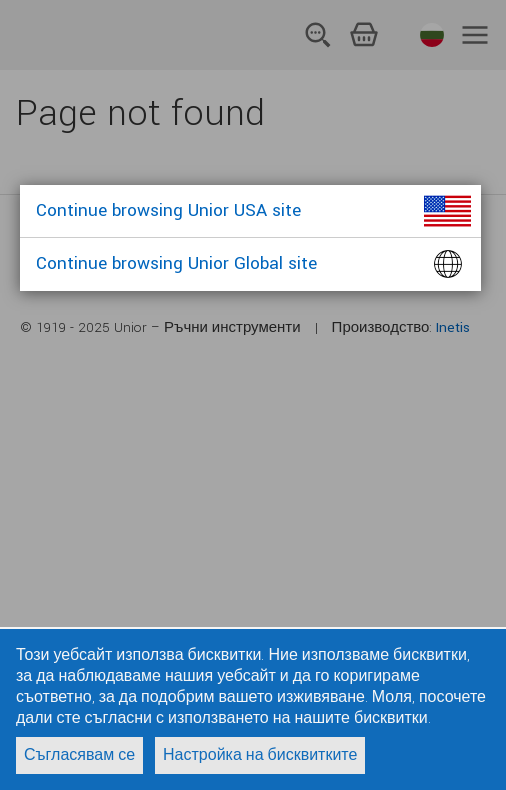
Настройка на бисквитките (260, 755)
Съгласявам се (79, 755)
